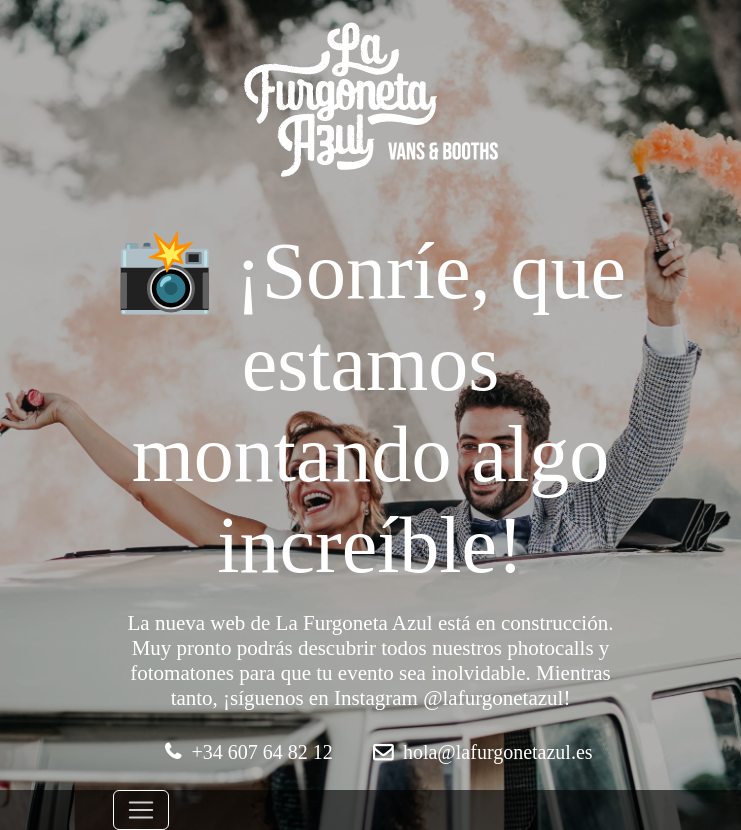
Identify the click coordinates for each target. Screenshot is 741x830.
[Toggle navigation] (141, 810)
